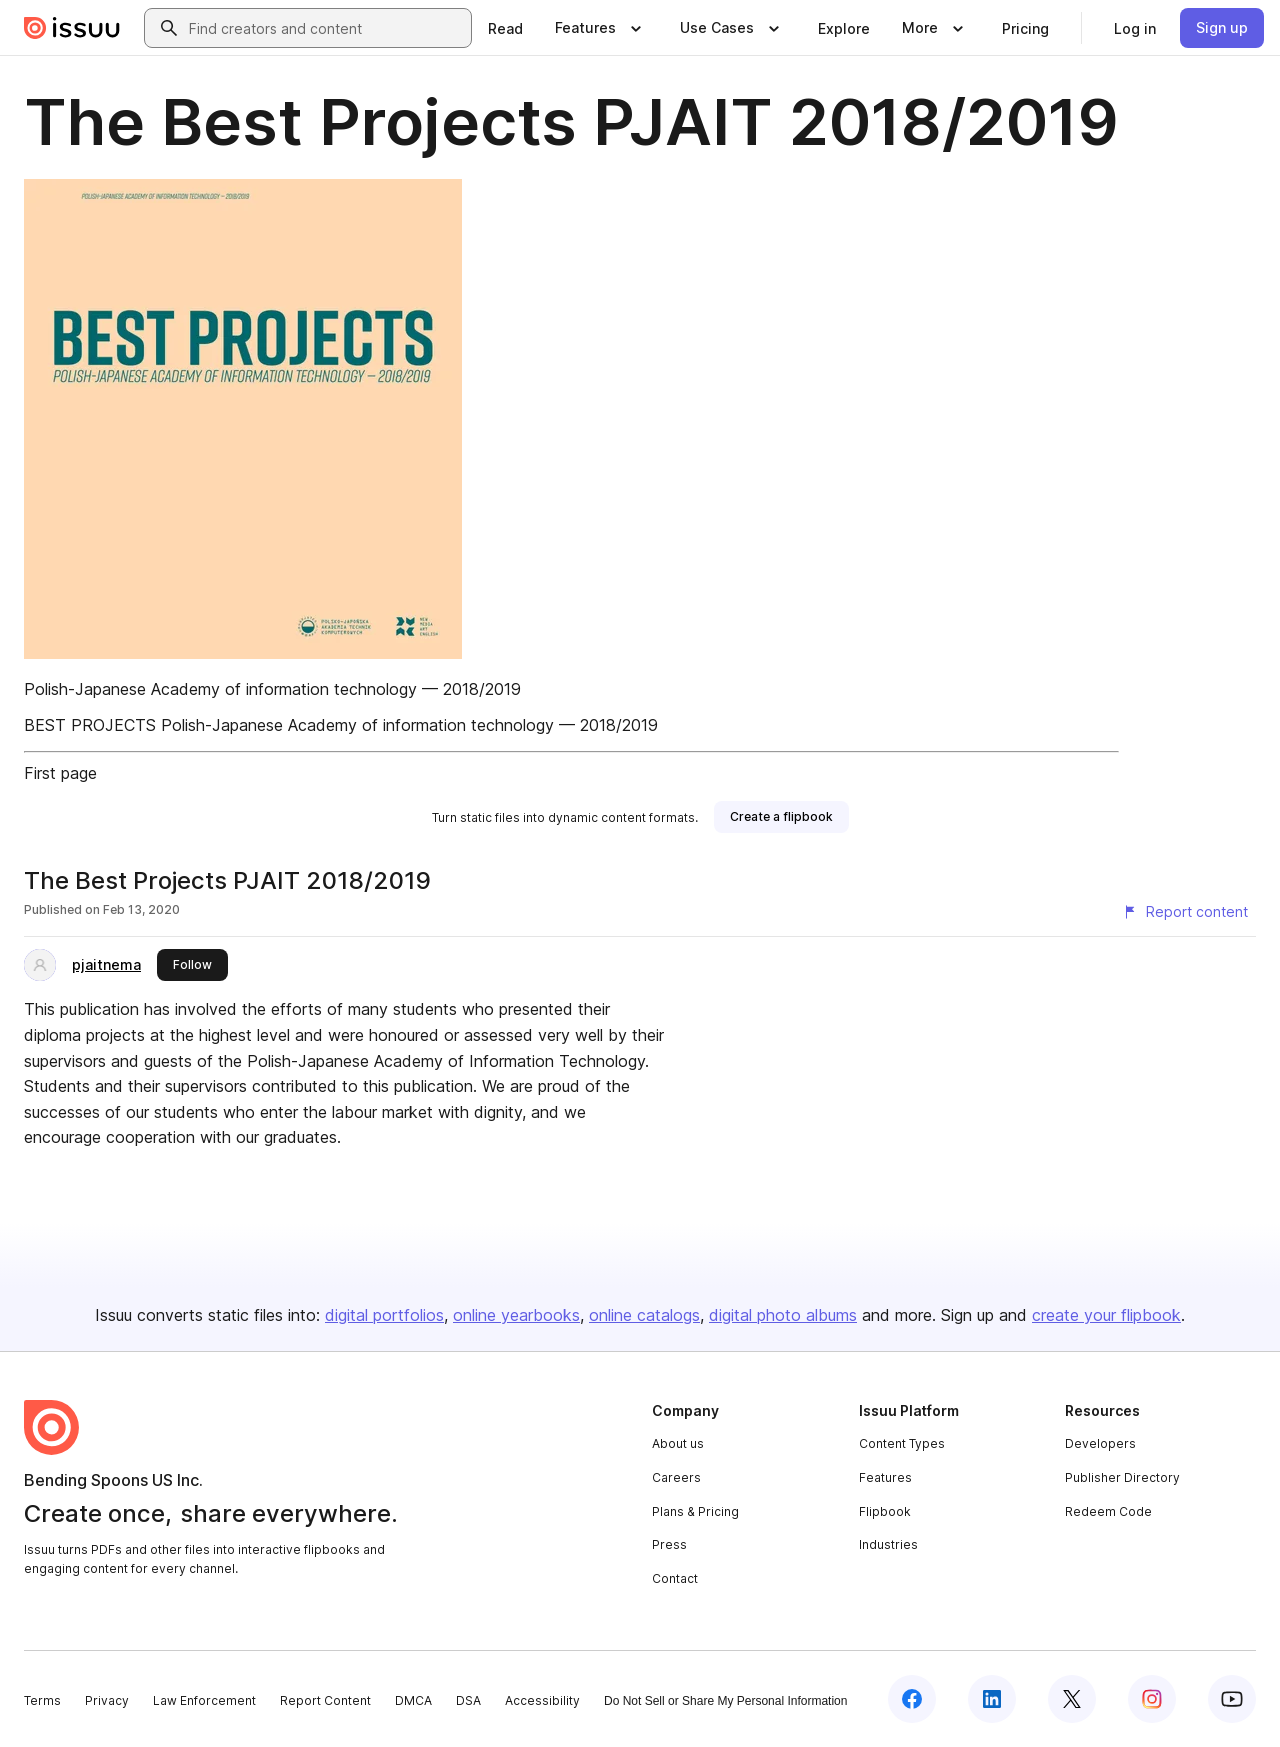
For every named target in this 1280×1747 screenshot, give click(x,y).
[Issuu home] (72, 28)
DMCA (413, 1700)
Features (885, 1477)
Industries (888, 1544)
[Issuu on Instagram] (1152, 1699)
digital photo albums (783, 1315)
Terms (42, 1700)
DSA (468, 1700)
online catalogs (644, 1315)
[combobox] (326, 28)
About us (678, 1443)
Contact (675, 1578)
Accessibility (542, 1700)
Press (669, 1544)
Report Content (325, 1700)
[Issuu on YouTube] (1232, 1699)
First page (60, 773)
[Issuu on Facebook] (912, 1699)
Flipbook (885, 1511)
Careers (676, 1477)
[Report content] (1185, 912)
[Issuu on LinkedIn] (992, 1699)
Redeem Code (1108, 1511)
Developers (1100, 1443)
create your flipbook (1106, 1315)
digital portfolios (384, 1315)
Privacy (107, 1700)
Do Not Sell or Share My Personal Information (725, 1701)
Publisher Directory (1122, 1477)
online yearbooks (516, 1315)
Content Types (902, 1443)
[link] (505, 28)
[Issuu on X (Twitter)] (1072, 1699)
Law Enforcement (204, 1700)
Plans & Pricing (695, 1511)
